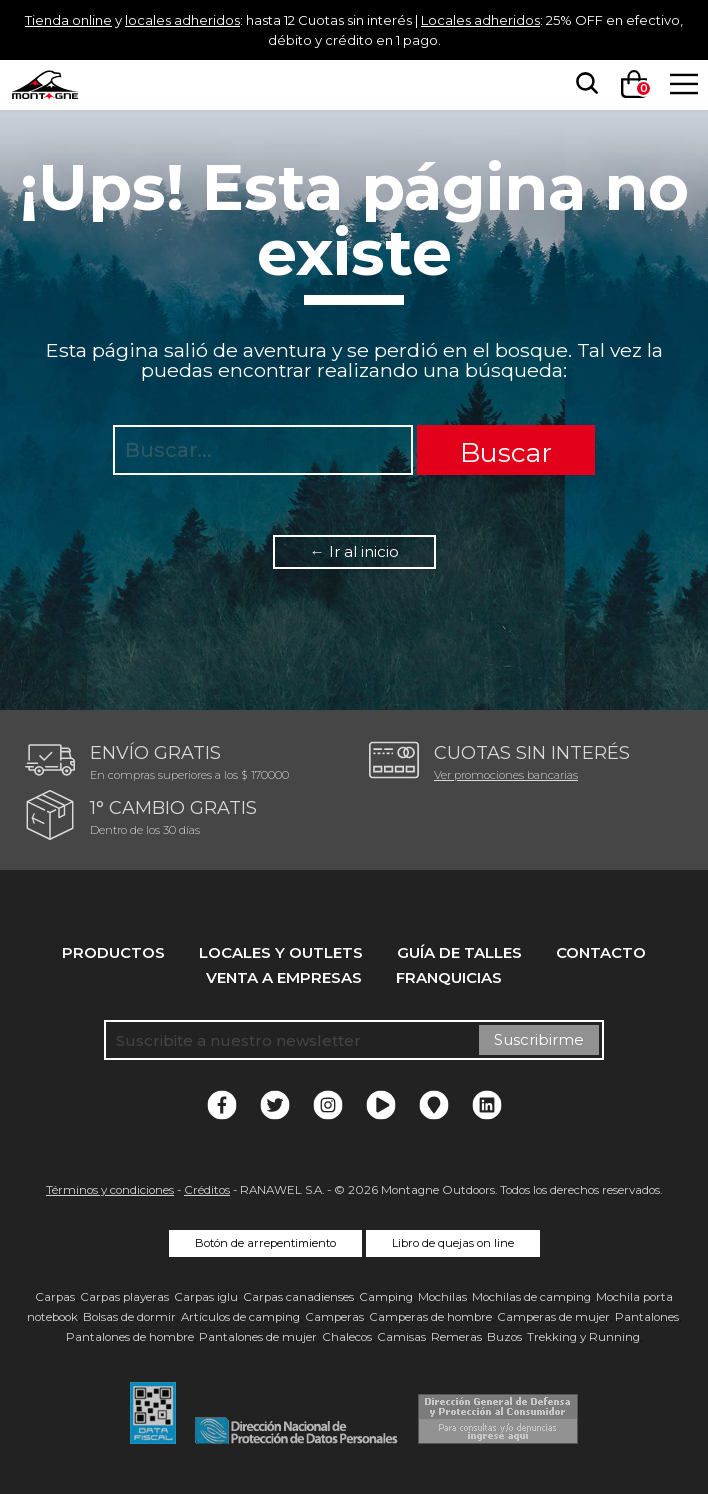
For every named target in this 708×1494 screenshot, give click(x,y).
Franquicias (449, 977)
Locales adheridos (550, 19)
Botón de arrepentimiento (265, 1243)
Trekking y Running (583, 1337)
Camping (386, 1297)
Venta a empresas (284, 977)
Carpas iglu (206, 1297)
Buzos (504, 1337)
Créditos (207, 1190)
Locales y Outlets (281, 952)
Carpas (55, 1297)
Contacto (601, 952)
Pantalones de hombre (130, 1337)
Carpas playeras (124, 1297)
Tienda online (66, 19)
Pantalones (647, 1317)
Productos (113, 952)
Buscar (506, 452)
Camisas (401, 1337)
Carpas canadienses (298, 1297)
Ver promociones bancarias (506, 775)
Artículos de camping (240, 1317)
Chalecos (347, 1337)
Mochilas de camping (531, 1297)
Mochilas (442, 1297)
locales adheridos (199, 19)
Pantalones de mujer (258, 1337)
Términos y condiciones (110, 1190)
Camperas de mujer (553, 1317)
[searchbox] (581, 84)
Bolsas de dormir (129, 1317)
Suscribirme (539, 1039)
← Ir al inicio (354, 551)
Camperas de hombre (430, 1317)
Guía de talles (459, 952)
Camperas (334, 1317)
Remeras (456, 1337)
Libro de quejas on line (453, 1243)
